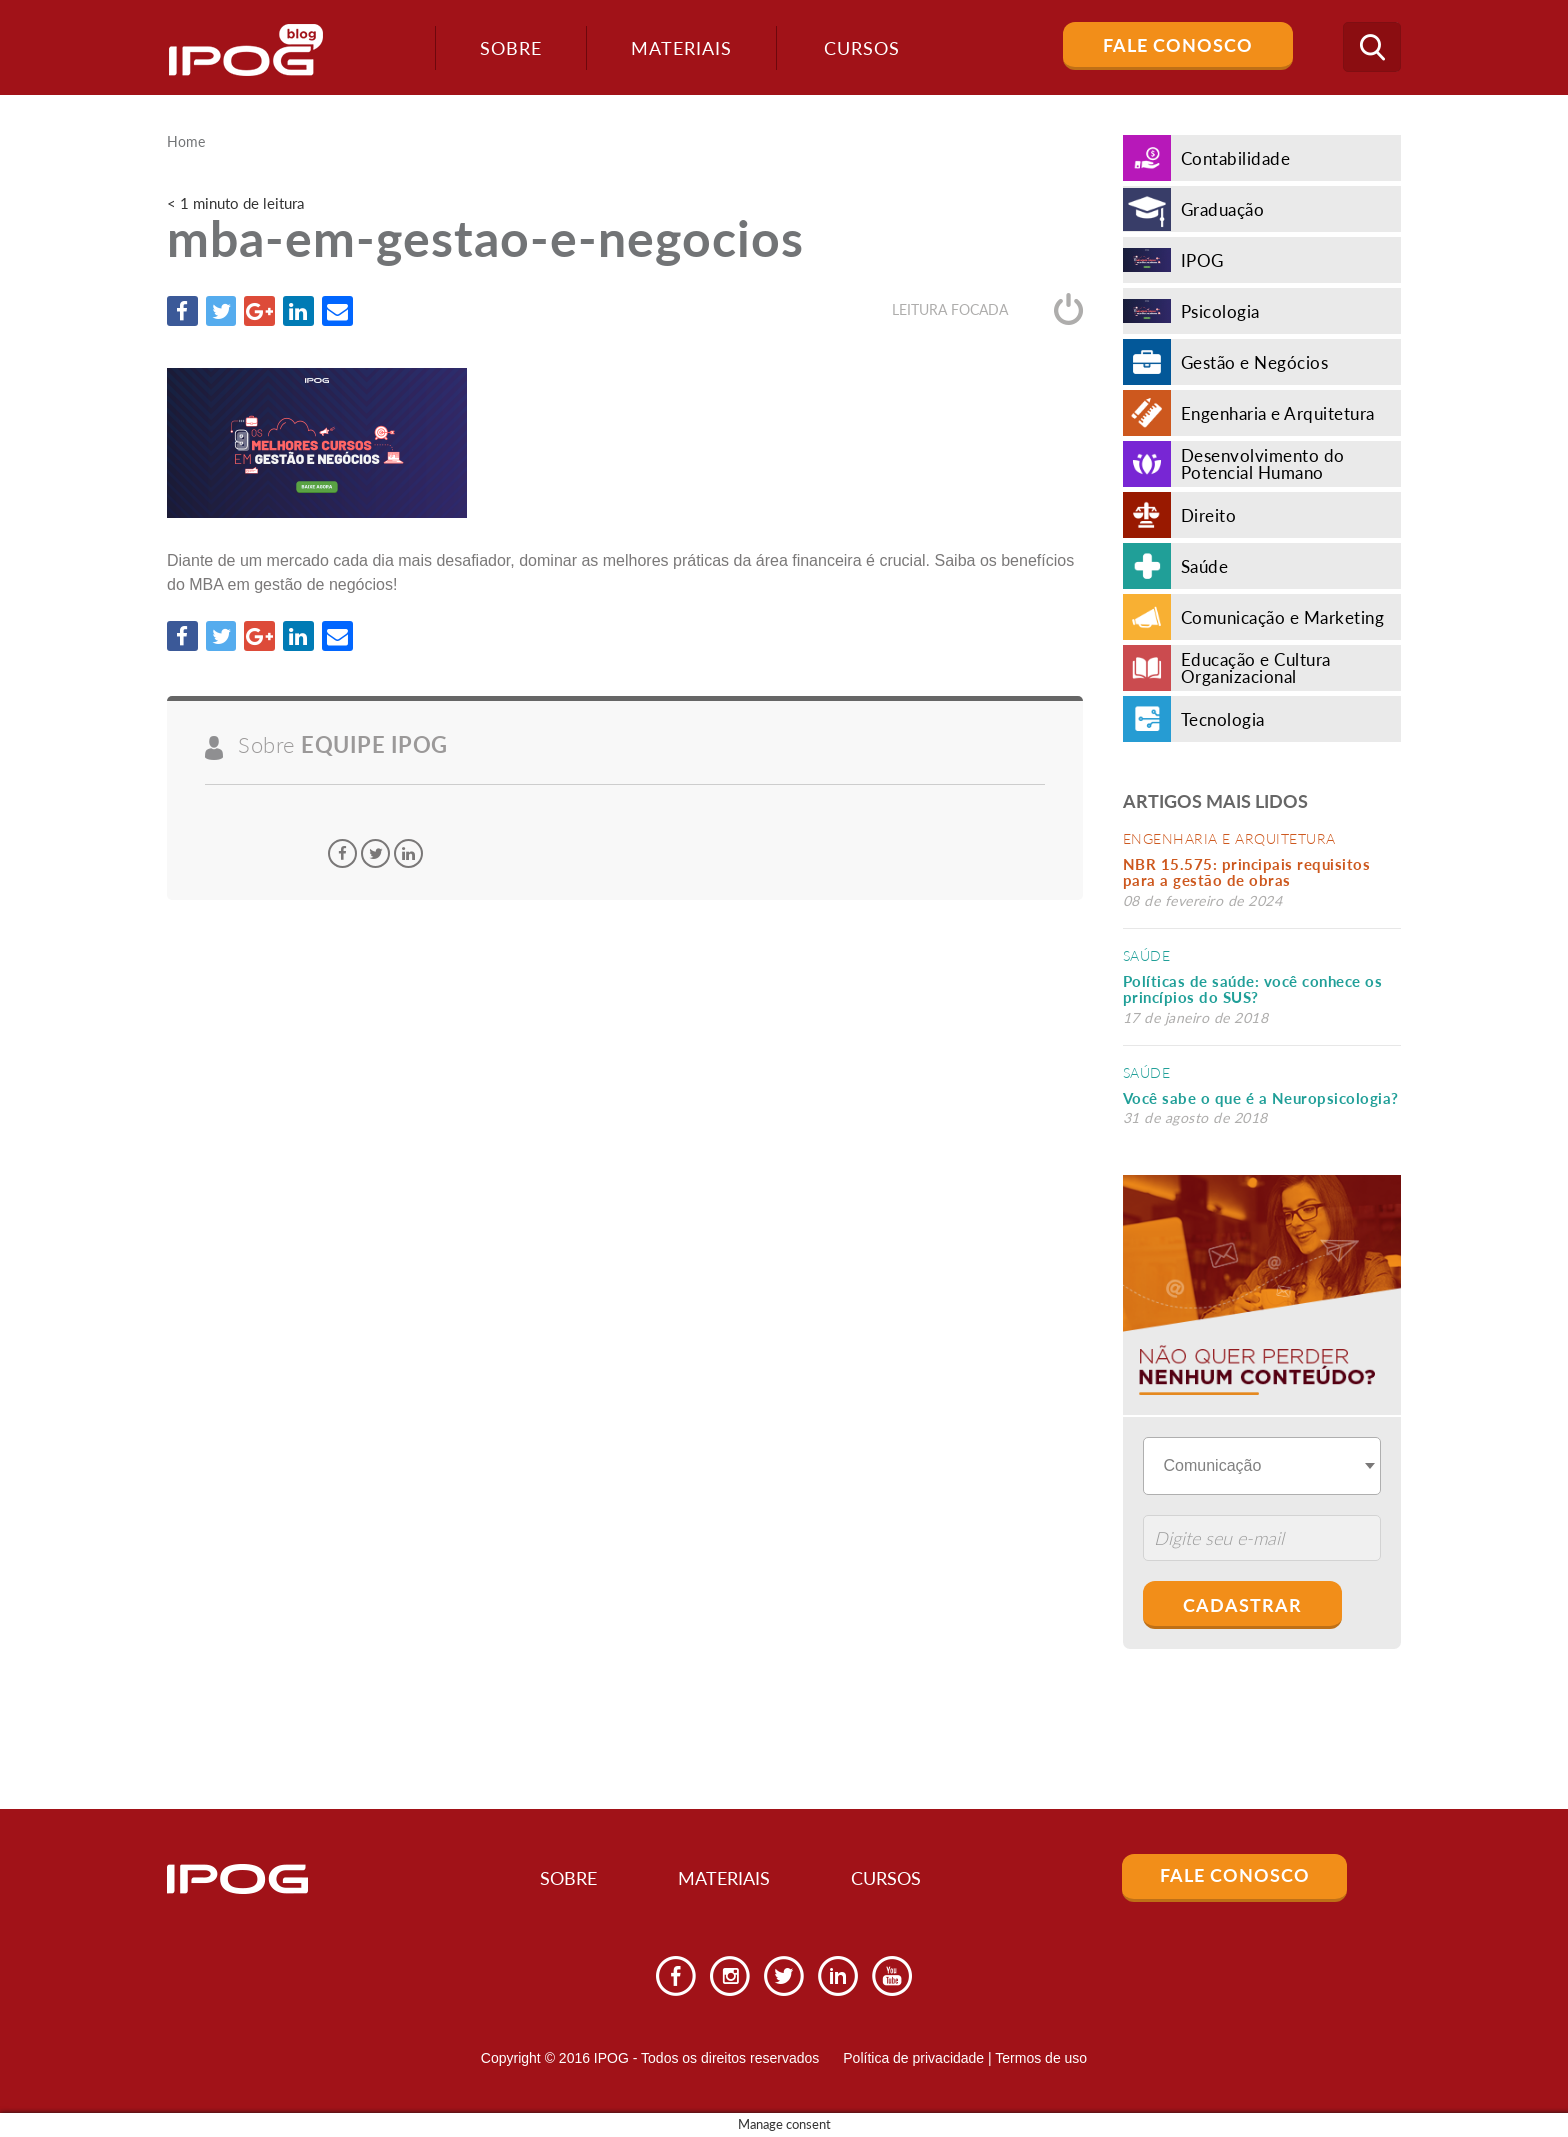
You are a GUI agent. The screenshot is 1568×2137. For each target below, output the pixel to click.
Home (186, 142)
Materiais (677, 48)
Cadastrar (1242, 1605)
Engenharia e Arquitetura (1229, 838)
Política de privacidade (913, 2058)
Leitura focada (987, 310)
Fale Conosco (1178, 45)
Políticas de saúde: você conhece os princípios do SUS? (1253, 989)
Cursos (894, 1879)
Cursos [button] (859, 48)
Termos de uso (1041, 2058)
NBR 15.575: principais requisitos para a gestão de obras (1247, 872)
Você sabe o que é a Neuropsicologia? (1261, 1098)
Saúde (1147, 955)
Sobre (507, 48)
